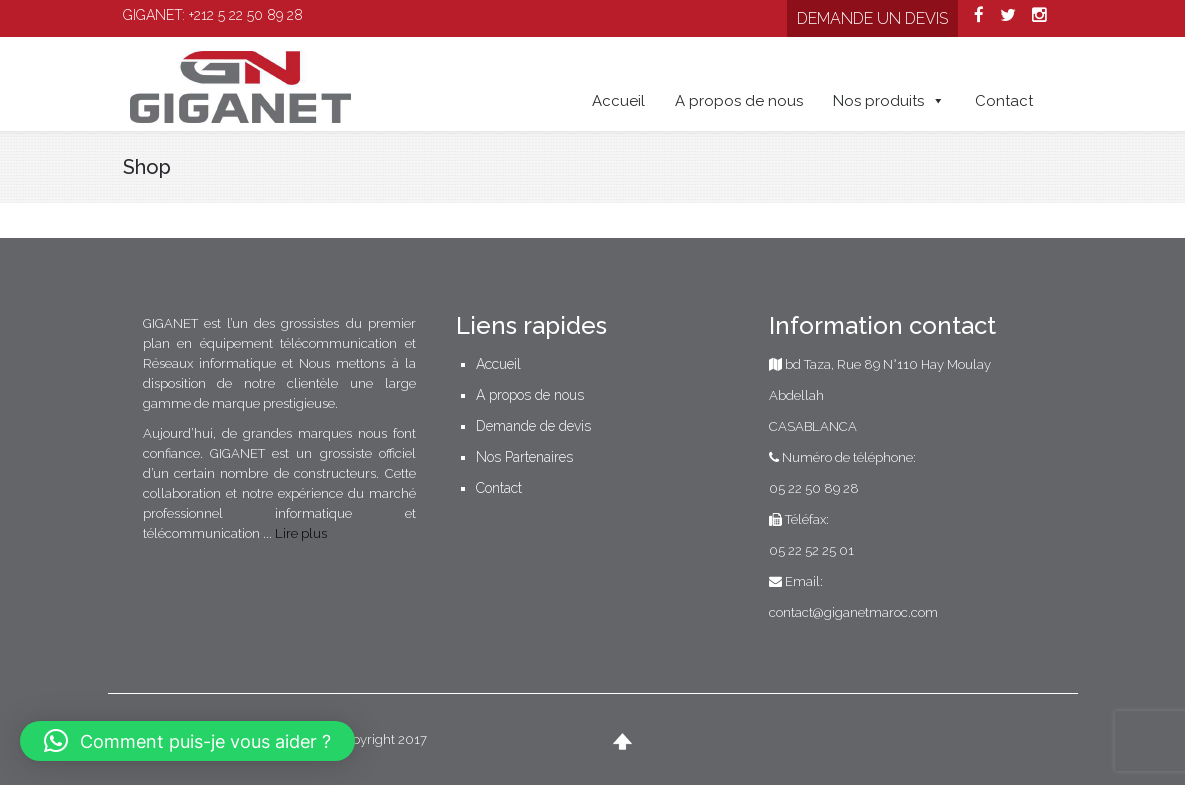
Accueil (618, 101)
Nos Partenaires (524, 457)
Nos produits (889, 101)
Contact (1004, 101)
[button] (187, 741)
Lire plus (301, 533)
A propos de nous (739, 101)
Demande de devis (533, 426)
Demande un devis (872, 18)
